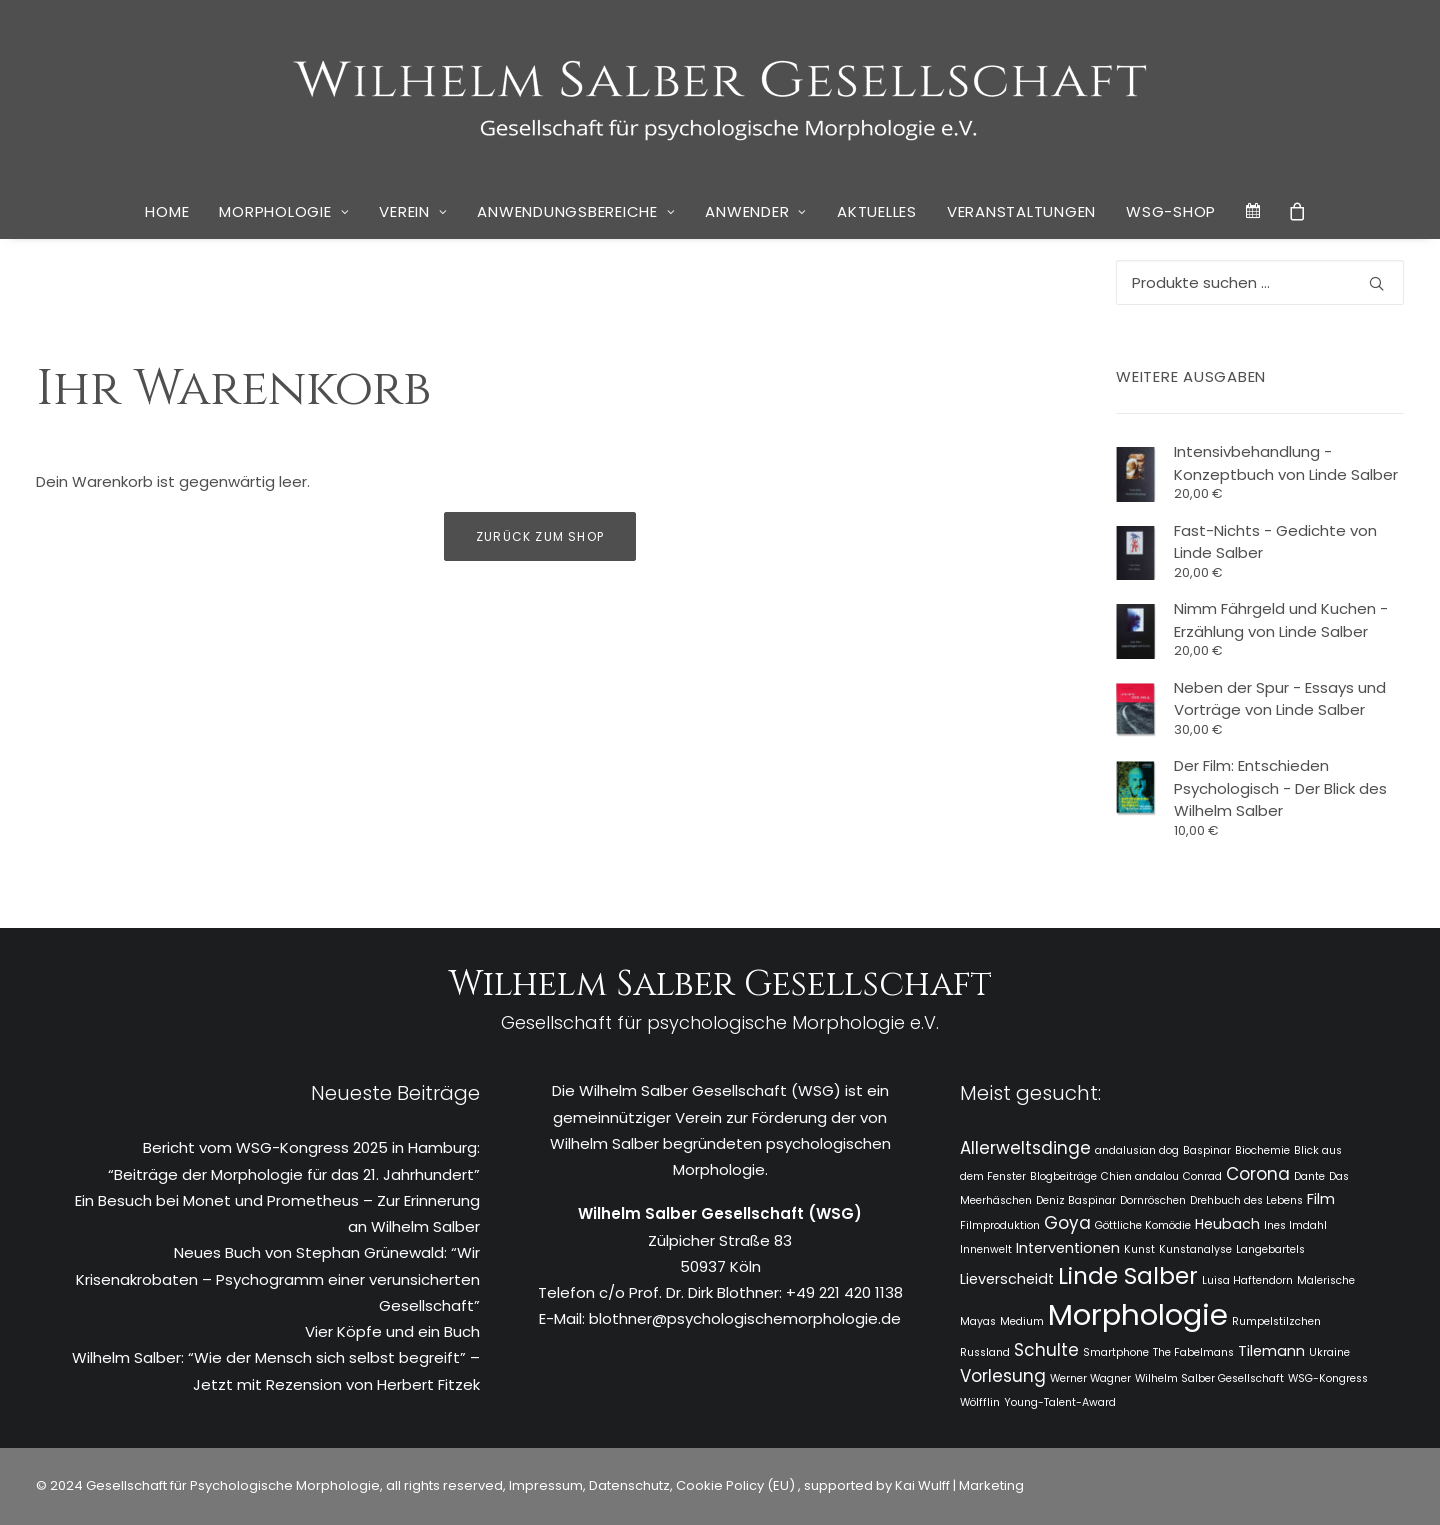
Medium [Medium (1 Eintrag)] (1022, 1321)
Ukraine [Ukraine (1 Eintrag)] (1329, 1352)
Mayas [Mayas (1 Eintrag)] (978, 1321)
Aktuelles (877, 211)
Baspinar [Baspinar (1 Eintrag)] (1207, 1150)
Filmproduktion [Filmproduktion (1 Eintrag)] (1000, 1225)
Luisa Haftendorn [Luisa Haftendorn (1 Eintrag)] (1247, 1280)
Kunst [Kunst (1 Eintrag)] (1139, 1249)
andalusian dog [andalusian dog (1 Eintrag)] (1137, 1150)
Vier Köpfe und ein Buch (392, 1331)
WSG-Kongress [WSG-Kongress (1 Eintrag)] (1328, 1378)
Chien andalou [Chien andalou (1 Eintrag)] (1140, 1176)
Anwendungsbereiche (576, 211)
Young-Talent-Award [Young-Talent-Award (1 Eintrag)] (1060, 1402)
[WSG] (720, 92)
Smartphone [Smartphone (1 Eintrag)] (1116, 1352)
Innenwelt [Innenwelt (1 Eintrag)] (986, 1249)
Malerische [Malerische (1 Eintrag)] (1326, 1280)
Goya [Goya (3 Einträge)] (1067, 1223)
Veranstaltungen (1021, 211)
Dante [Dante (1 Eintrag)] (1309, 1176)
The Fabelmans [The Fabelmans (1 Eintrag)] (1193, 1352)
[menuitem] (167, 212)
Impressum (544, 1485)
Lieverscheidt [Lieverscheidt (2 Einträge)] (1007, 1279)
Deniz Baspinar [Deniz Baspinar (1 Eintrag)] (1076, 1200)
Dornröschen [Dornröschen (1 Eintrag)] (1153, 1200)
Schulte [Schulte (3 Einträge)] (1046, 1350)
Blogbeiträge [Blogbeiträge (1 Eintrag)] (1063, 1176)
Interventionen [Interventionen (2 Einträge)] (1068, 1248)
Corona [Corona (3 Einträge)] (1258, 1174)
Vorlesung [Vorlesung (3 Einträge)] (1003, 1376)
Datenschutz (629, 1485)
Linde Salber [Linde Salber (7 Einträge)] (1128, 1276)
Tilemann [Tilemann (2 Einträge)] (1271, 1351)
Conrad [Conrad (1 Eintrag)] (1202, 1176)
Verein (413, 211)
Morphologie (284, 211)
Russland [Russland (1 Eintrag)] (985, 1352)
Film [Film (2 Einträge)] (1321, 1199)
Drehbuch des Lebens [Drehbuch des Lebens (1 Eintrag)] (1246, 1200)
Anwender (756, 211)
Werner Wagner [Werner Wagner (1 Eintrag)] (1090, 1378)
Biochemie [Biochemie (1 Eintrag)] (1262, 1150)
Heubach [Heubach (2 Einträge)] (1227, 1224)
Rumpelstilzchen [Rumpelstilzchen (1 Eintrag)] (1276, 1321)
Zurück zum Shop (540, 536)
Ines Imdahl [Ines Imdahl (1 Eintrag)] (1295, 1225)
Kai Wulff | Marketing (959, 1485)
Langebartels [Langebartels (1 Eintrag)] (1270, 1249)
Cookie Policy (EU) (737, 1485)
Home (167, 211)
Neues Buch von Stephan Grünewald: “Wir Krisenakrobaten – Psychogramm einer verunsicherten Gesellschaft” (278, 1279)
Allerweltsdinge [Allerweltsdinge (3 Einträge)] (1025, 1148)
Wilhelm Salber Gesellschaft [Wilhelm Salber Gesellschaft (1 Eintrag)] (1209, 1378)
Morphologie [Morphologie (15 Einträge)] (1138, 1314)
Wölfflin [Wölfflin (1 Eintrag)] (980, 1402)
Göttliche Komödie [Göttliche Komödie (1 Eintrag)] (1143, 1225)
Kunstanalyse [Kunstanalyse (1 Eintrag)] (1195, 1249)
